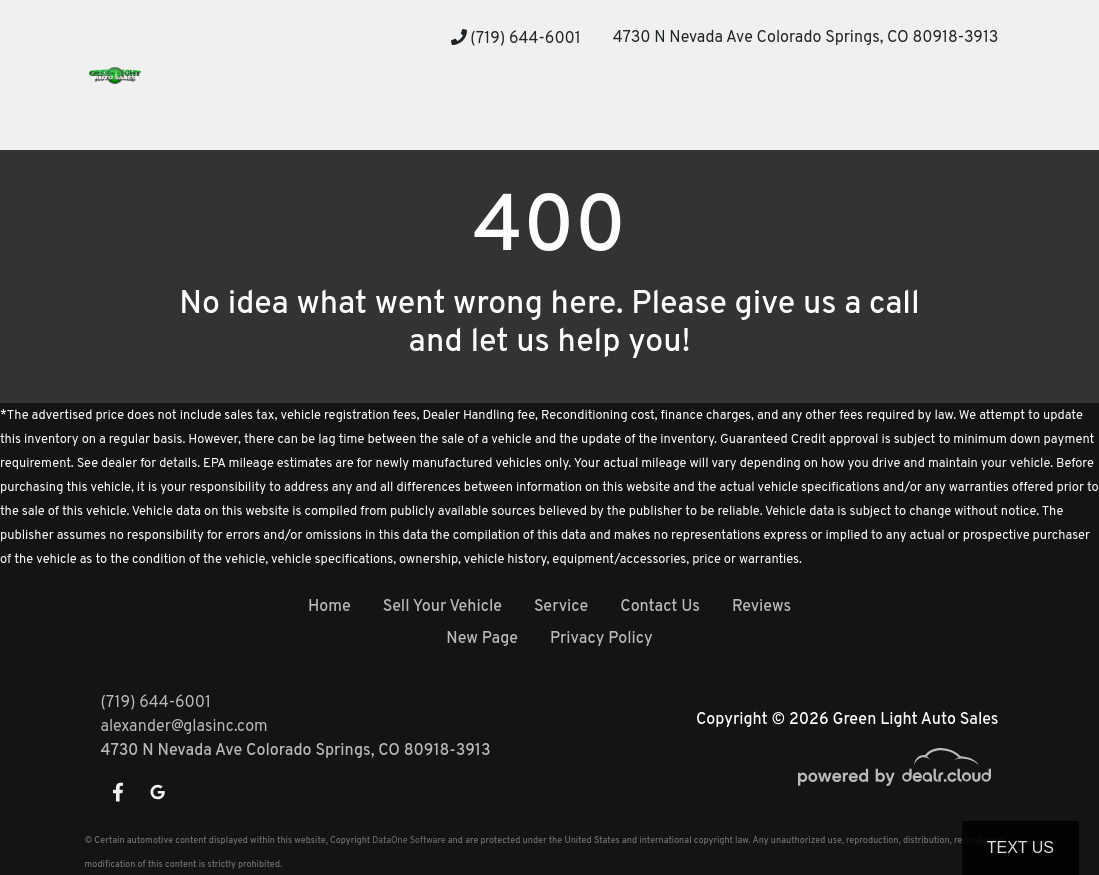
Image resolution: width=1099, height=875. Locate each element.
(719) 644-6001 (516, 39)
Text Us (1020, 847)
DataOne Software (408, 840)
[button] (311, 112)
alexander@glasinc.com (184, 727)
